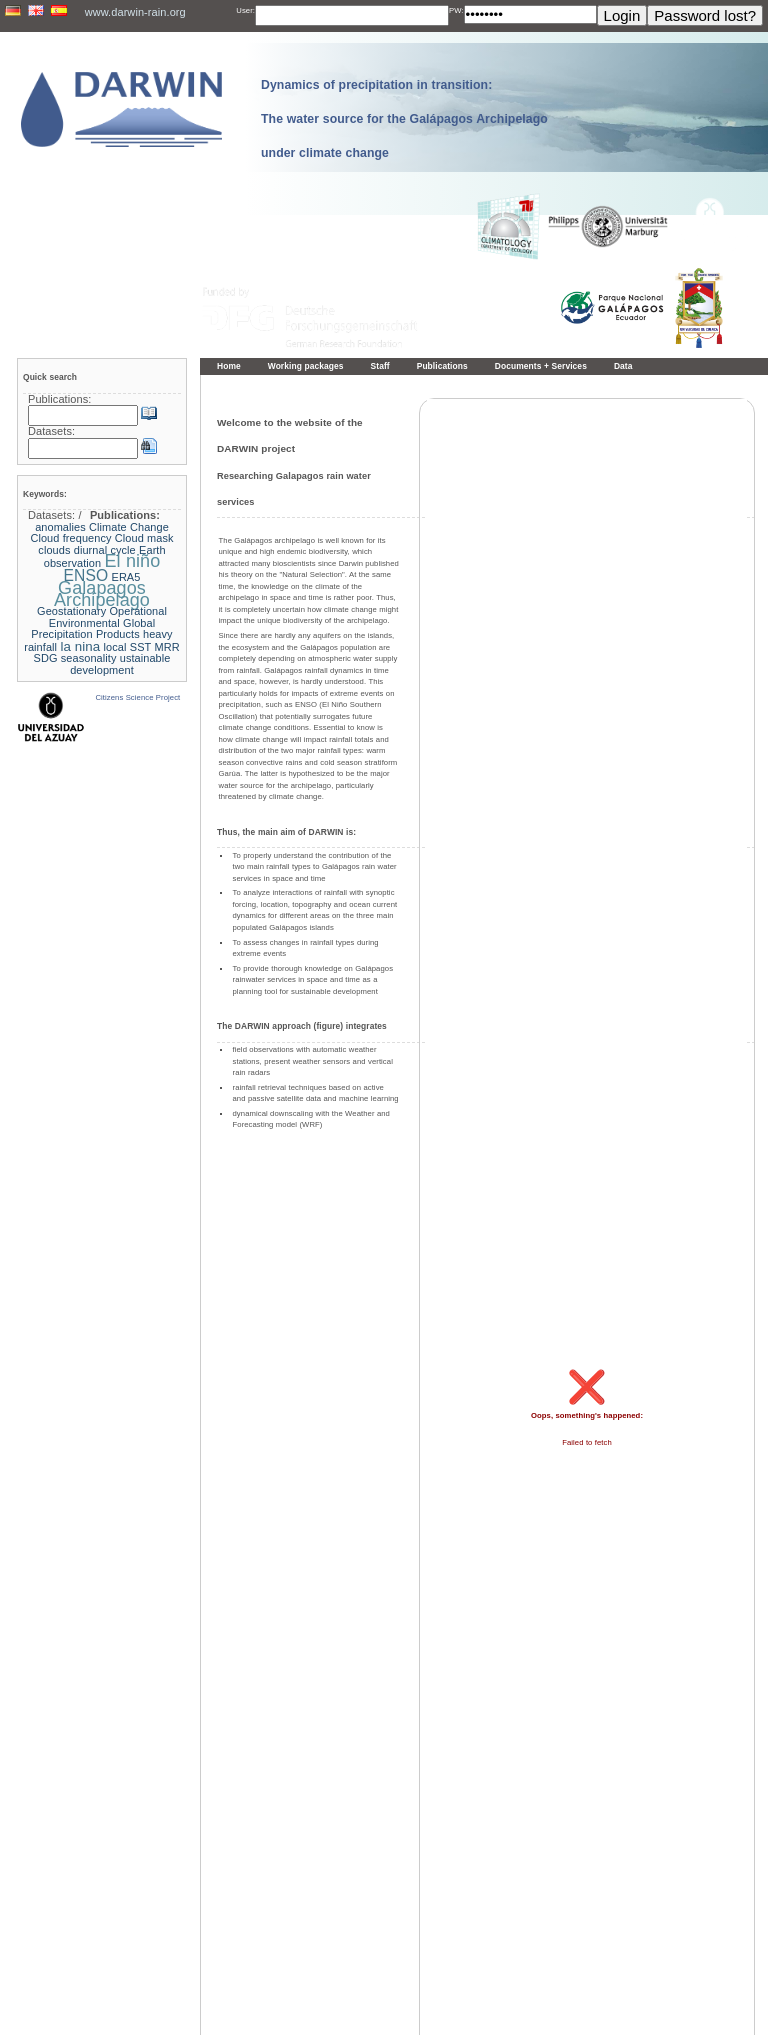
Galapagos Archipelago (102, 594)
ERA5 (126, 577)
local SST (128, 647)
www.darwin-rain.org (135, 12)
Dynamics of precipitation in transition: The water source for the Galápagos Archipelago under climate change (404, 119)
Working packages (306, 366)
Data (623, 366)
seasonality (89, 658)
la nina (80, 646)
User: (245, 10)
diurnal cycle (105, 550)
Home (229, 366)
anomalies (60, 527)
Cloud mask (144, 538)
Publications (442, 366)
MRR (167, 647)
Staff (380, 366)
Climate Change (129, 527)
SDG (46, 658)
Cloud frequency (70, 538)
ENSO (86, 575)
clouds (54, 550)
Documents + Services (541, 366)
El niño (133, 561)
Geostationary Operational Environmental (102, 617)
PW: (456, 10)
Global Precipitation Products (93, 629)
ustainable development (120, 664)
